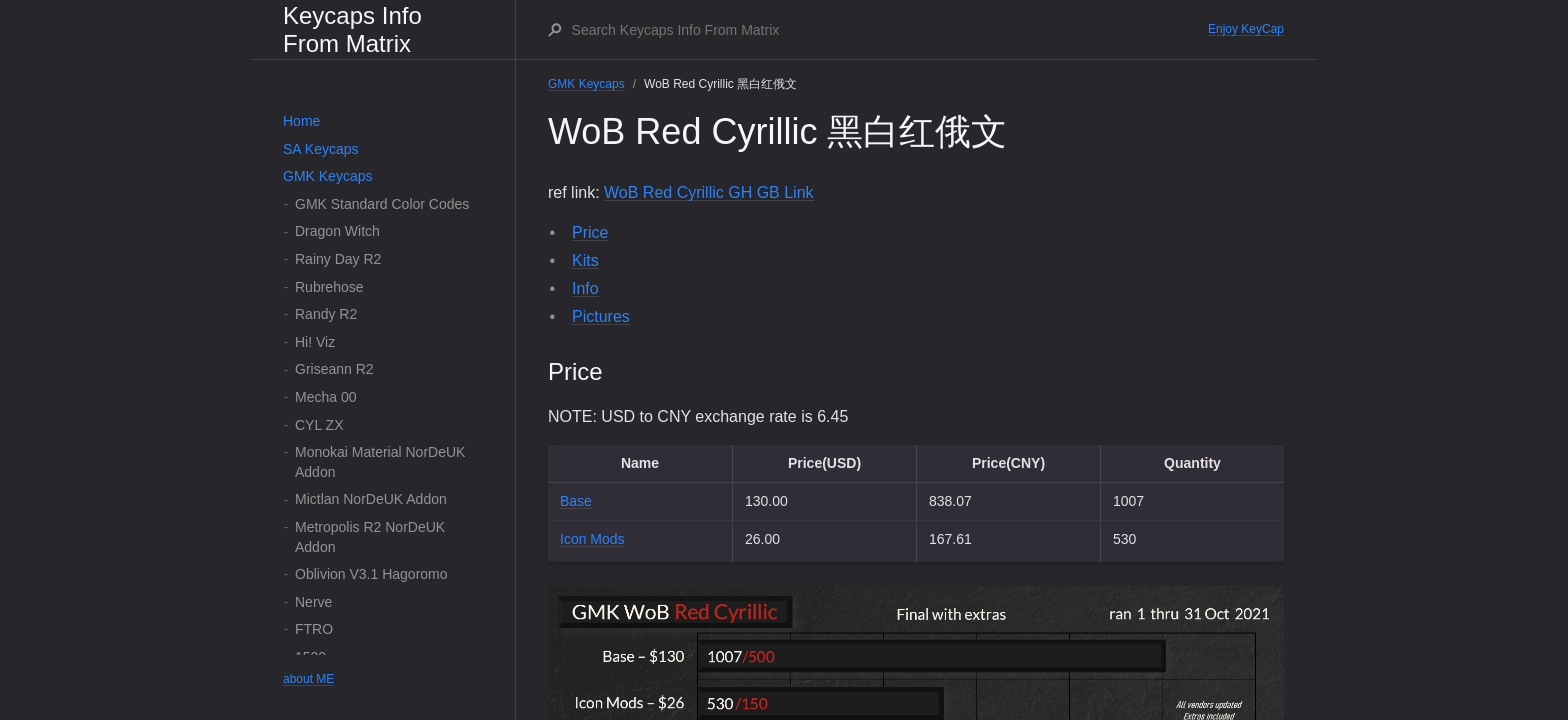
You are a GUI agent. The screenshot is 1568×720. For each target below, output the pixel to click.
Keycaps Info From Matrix (352, 29)
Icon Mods (592, 539)
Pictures (601, 316)
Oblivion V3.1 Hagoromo (371, 574)
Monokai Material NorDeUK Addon (380, 462)
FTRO (314, 629)
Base (576, 501)
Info (585, 288)
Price (590, 232)
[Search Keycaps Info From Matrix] (889, 30)
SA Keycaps (321, 149)
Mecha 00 (325, 397)
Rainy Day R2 (338, 259)
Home (301, 121)
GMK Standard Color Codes (382, 204)
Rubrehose (329, 287)
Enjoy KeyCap (1246, 29)
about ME (308, 679)
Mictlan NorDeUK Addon (371, 499)
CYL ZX (319, 425)
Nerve (313, 602)
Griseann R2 (334, 369)
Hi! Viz (315, 342)
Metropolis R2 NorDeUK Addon (370, 537)
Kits (585, 260)
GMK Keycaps (327, 176)
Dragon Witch (337, 231)
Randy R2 (326, 314)
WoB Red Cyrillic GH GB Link (709, 192)
